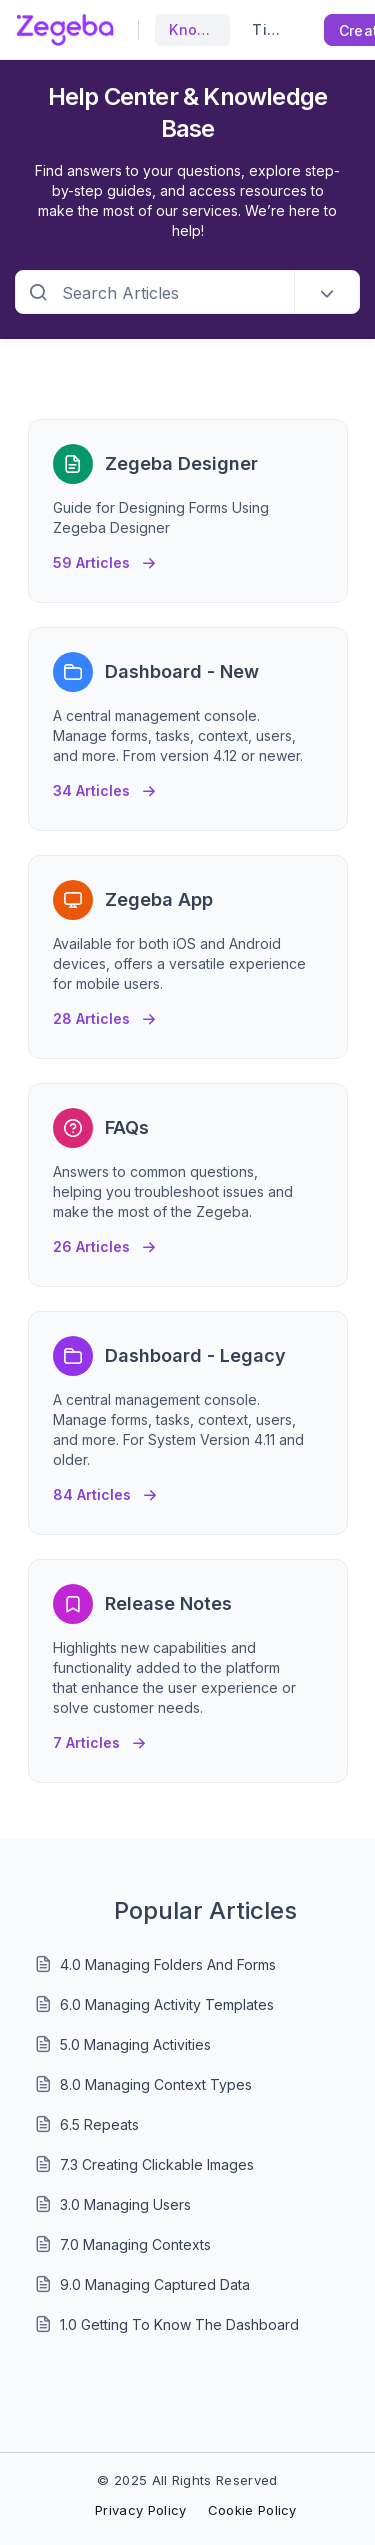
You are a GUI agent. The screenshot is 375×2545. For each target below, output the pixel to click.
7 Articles (99, 1737)
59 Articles (104, 557)
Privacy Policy (140, 2510)
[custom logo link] (65, 30)
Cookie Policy (252, 2510)
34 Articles (104, 785)
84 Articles (105, 1489)
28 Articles (104, 1013)
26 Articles (104, 1241)
